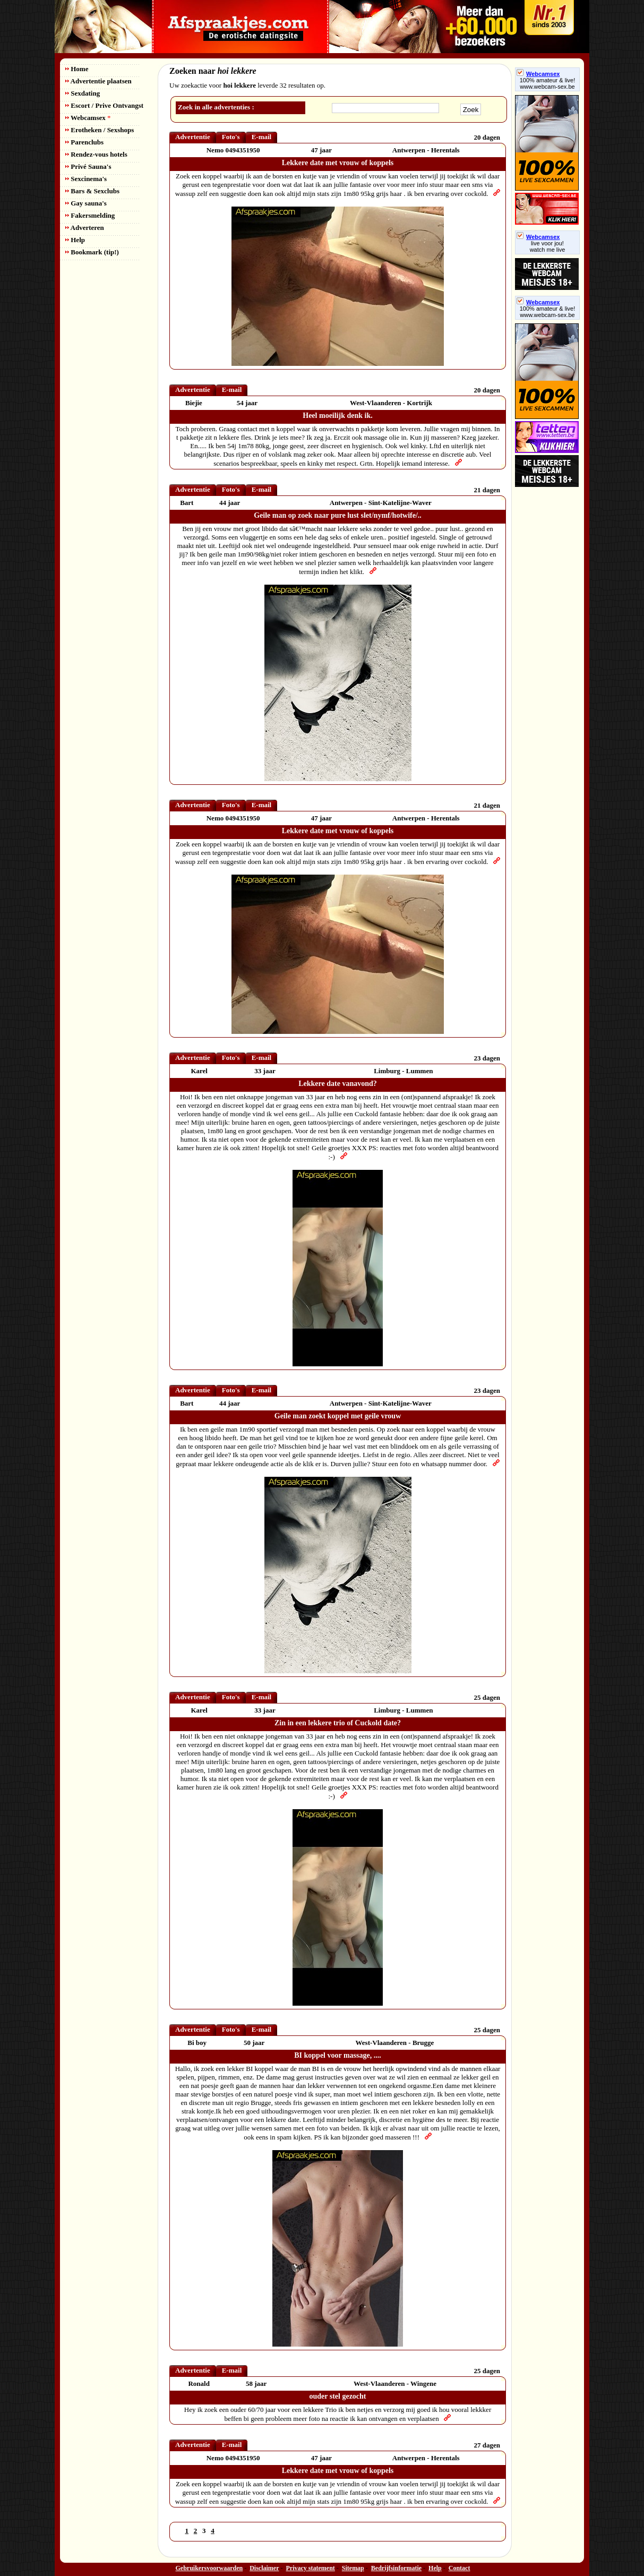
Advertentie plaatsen (98, 81)
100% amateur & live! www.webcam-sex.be (548, 83)
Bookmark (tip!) (92, 252)
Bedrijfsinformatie (396, 2568)
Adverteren (84, 228)
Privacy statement (310, 2568)
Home (76, 69)
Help (75, 240)
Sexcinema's (86, 179)
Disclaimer (264, 2568)
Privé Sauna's (88, 166)
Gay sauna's (86, 203)
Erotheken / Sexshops (99, 130)
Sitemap (353, 2568)
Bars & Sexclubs (92, 191)
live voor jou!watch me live (547, 246)
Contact (459, 2568)
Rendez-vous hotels (96, 154)
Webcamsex (87, 118)
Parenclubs (84, 142)
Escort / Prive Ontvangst (104, 105)
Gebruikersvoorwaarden (209, 2568)
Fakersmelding (90, 215)
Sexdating (82, 93)
